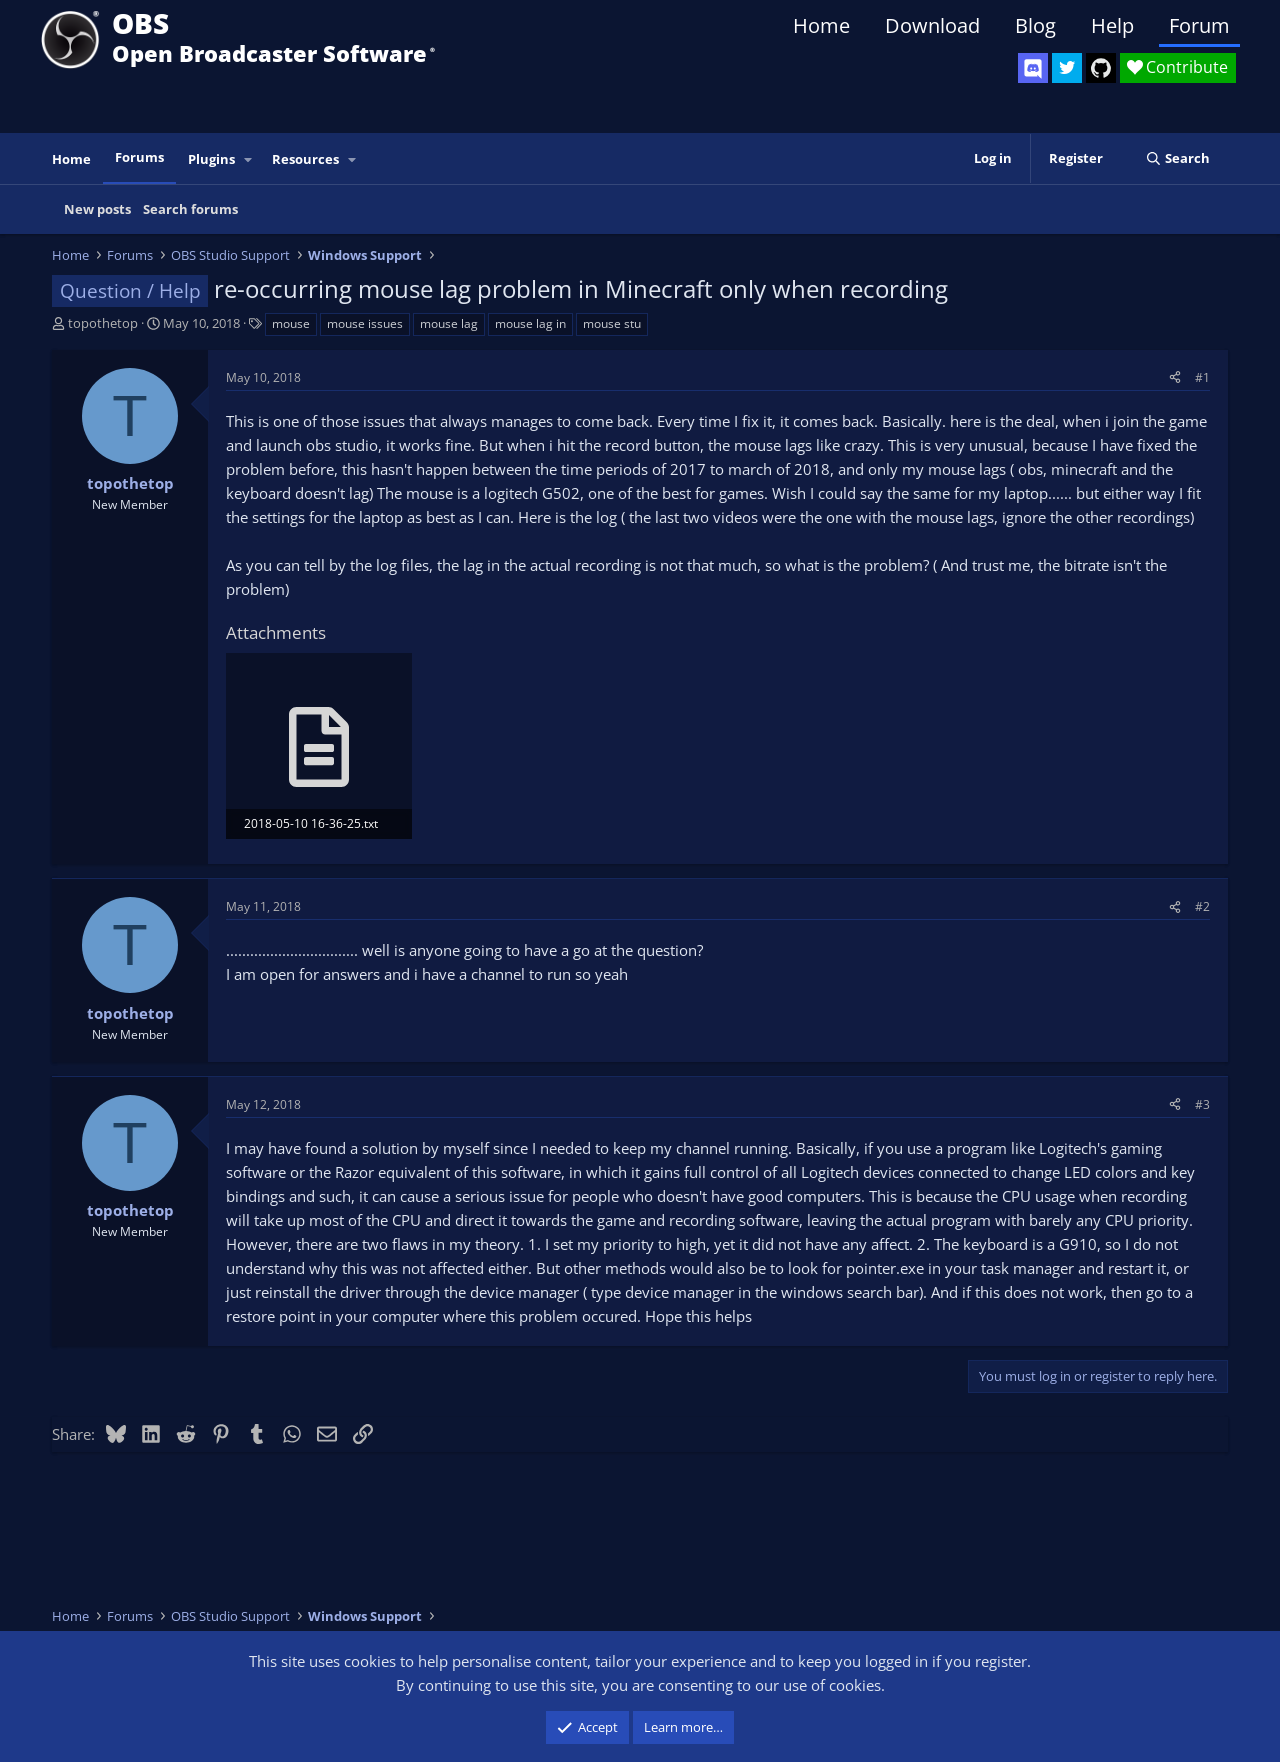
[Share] (1175, 377)
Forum (1199, 25)
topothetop (103, 323)
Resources (305, 159)
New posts (97, 209)
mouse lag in (530, 323)
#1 (1202, 377)
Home (821, 25)
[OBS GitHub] (1101, 68)
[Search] (1177, 158)
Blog (1035, 25)
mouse (291, 323)
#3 (1202, 1104)
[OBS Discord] (1033, 68)
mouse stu (612, 323)
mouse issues (365, 323)
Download (932, 25)
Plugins (211, 159)
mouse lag (449, 323)
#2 (1202, 906)
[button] (249, 159)
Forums (139, 157)
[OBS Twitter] (1067, 68)
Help (1112, 25)
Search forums (190, 209)
